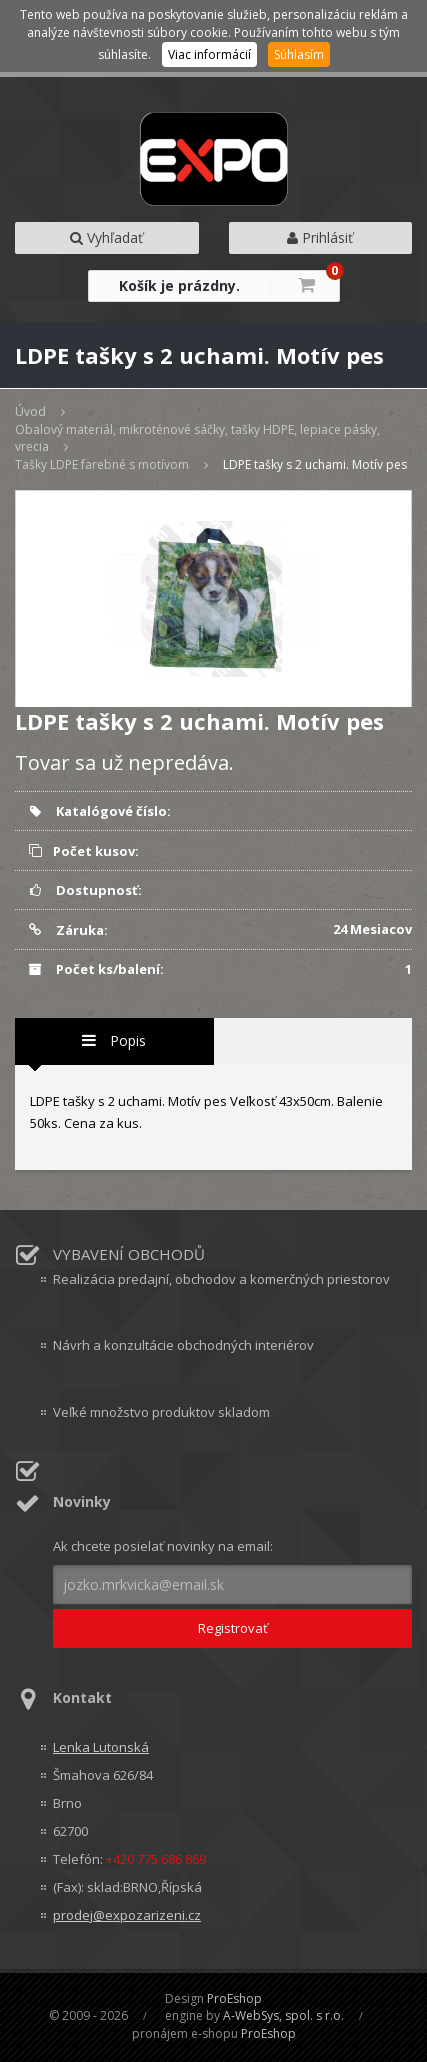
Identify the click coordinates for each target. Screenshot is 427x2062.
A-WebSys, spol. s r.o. (283, 2015)
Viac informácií (209, 54)
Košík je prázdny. (179, 285)
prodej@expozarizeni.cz (127, 1915)
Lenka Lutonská (101, 1747)
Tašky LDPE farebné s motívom (102, 464)
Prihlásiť (320, 237)
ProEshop (234, 1998)
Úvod (30, 411)
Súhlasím (299, 54)
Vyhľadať (106, 237)
